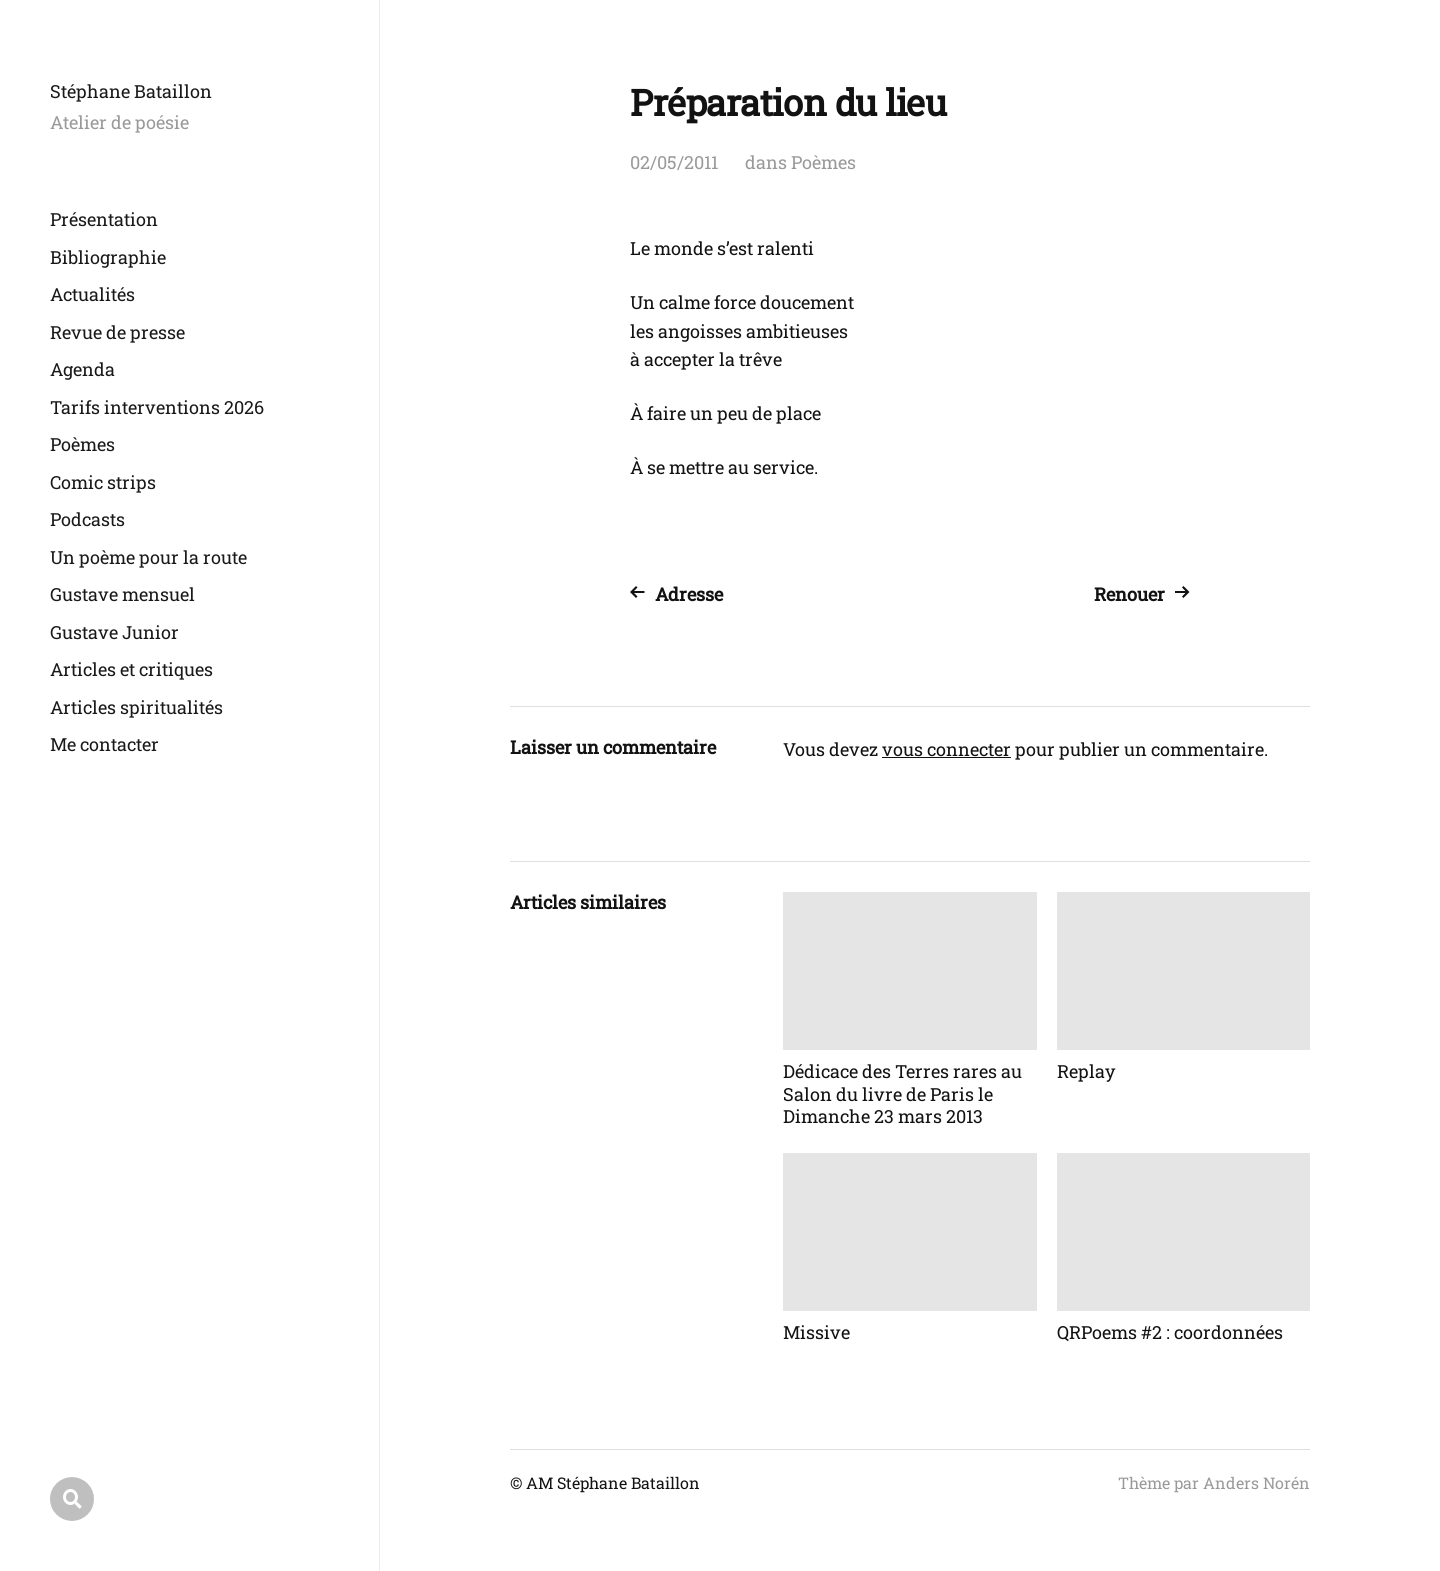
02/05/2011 (674, 162)
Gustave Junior (114, 632)
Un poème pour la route (148, 557)
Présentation (104, 219)
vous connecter (946, 749)
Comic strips (103, 482)
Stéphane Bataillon (131, 91)
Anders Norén (1256, 1482)
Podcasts (87, 519)
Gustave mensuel (122, 594)
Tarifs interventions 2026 (157, 407)
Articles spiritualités (136, 707)
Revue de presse (117, 332)
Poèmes (82, 444)
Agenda (82, 369)
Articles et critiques (131, 669)
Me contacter (104, 744)
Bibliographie (108, 257)
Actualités (92, 294)
